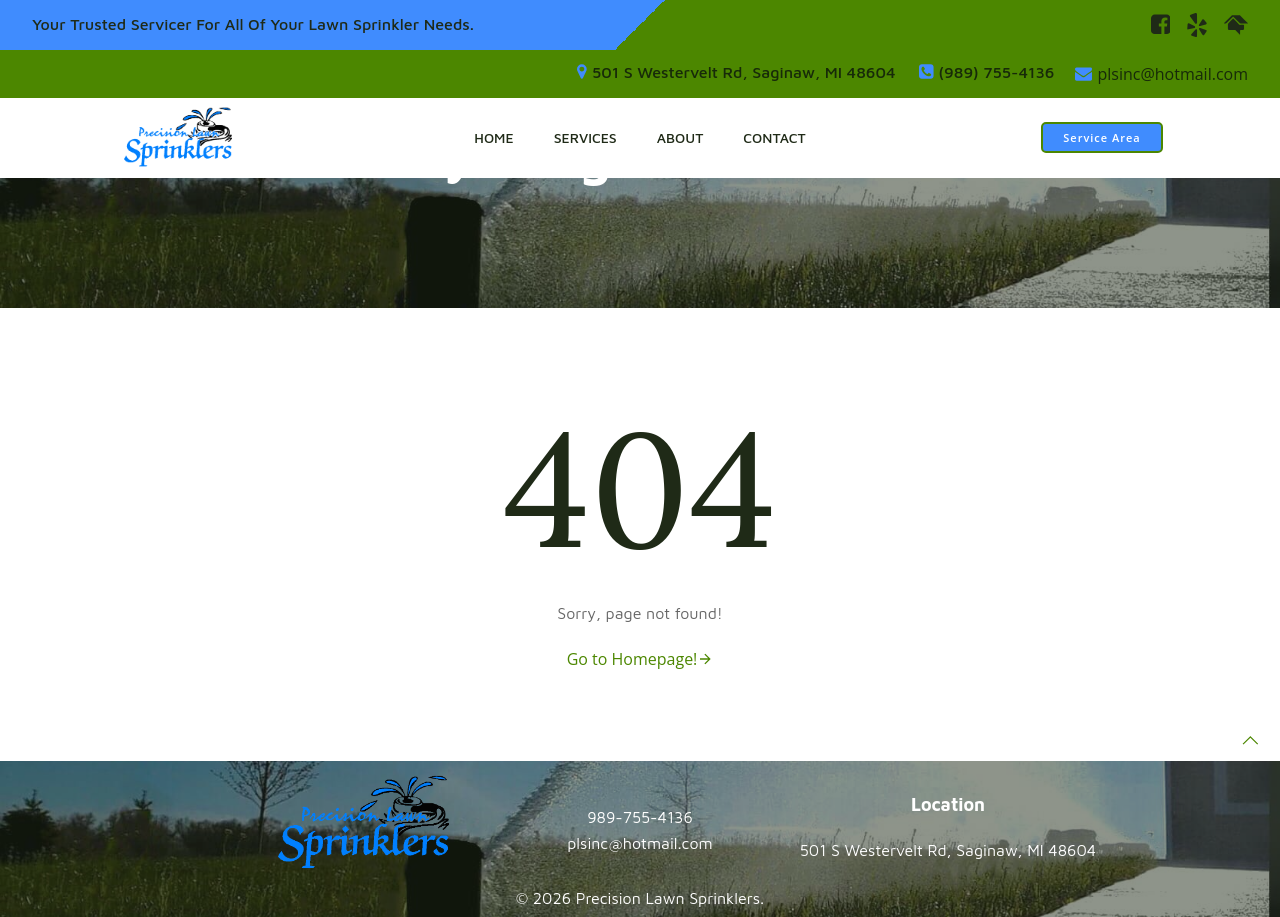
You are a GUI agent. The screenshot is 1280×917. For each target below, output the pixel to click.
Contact (774, 137)
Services (585, 137)
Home (493, 137)
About (680, 137)
